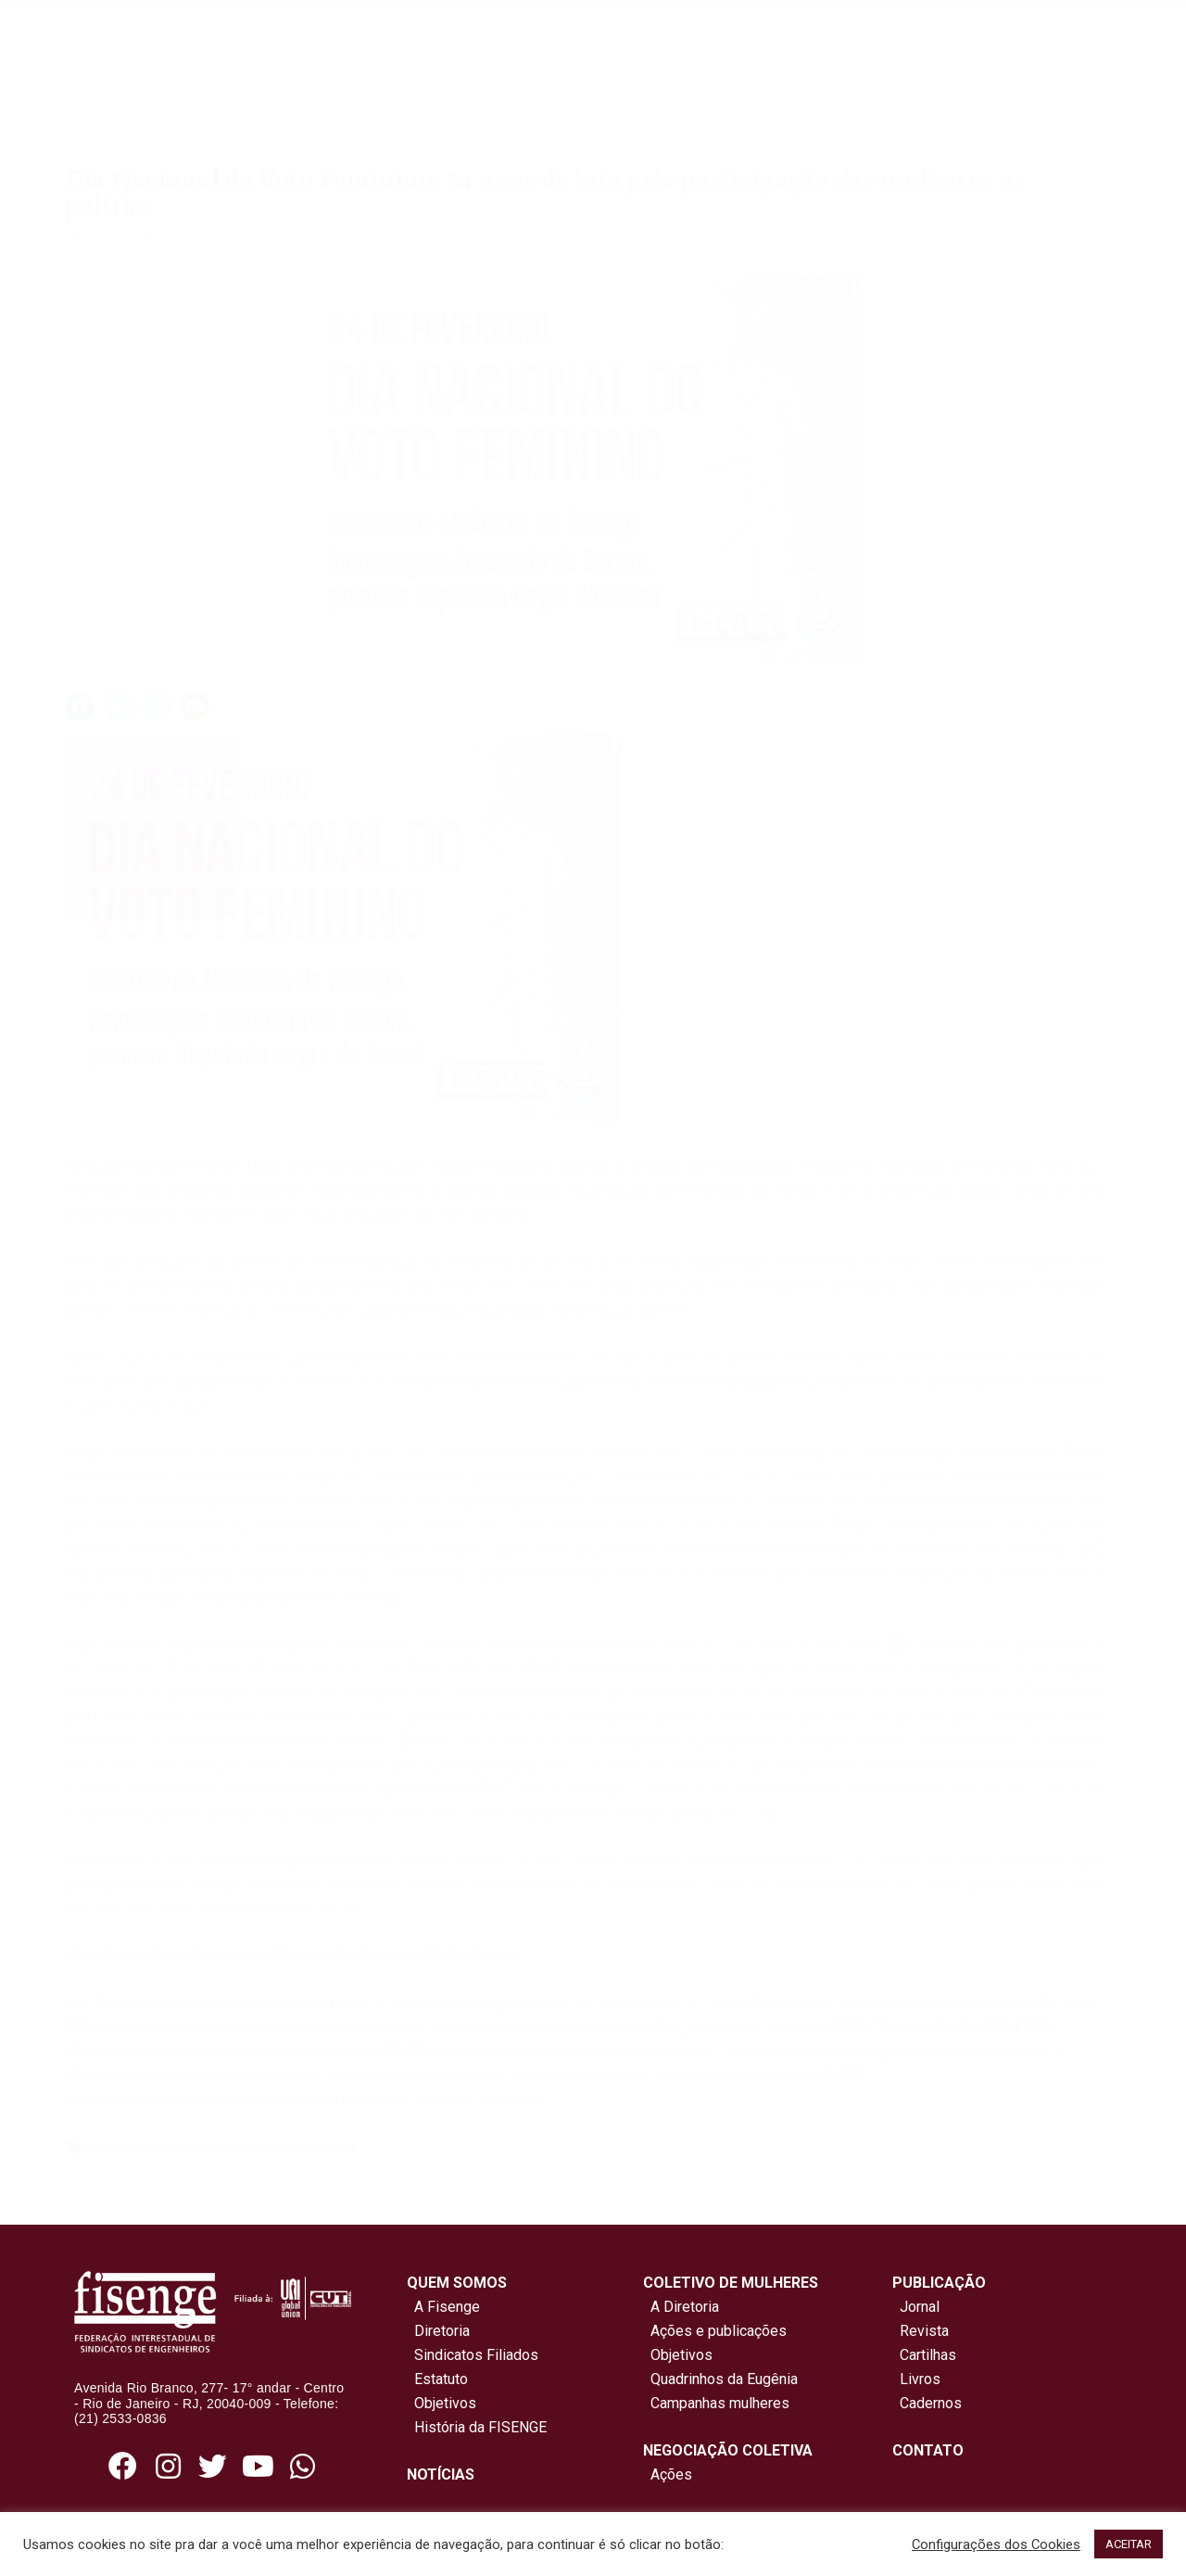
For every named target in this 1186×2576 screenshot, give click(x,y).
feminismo (117, 2147)
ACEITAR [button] (1128, 2544)
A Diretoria (681, 2307)
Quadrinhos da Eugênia (720, 2379)
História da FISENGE (477, 2427)
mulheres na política (290, 2147)
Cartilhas (928, 2355)
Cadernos (931, 2403)
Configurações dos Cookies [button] (996, 2544)
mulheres (188, 2147)
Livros (920, 2379)
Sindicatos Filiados (472, 2355)
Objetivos (441, 2403)
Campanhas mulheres (716, 2403)
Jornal (920, 2307)
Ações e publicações (715, 2331)
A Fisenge (443, 2307)
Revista (924, 2331)
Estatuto (437, 2379)
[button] (80, 706)
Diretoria (438, 2331)
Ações (667, 2474)
